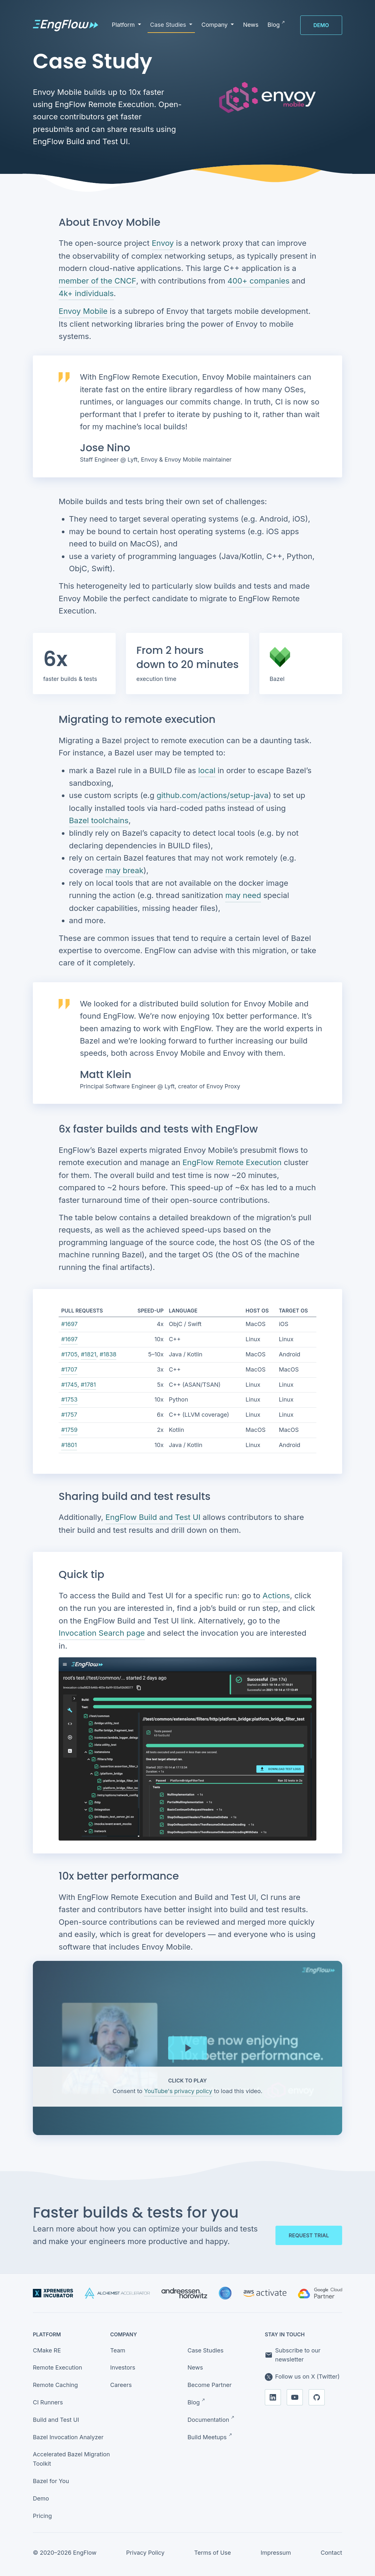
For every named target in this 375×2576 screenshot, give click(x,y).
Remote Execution (57, 2367)
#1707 (69, 1369)
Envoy (163, 243)
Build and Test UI (56, 2419)
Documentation (211, 2419)
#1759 (69, 1429)
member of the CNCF (97, 280)
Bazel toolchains (99, 820)
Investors (122, 2367)
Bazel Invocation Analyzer (68, 2437)
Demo (321, 25)
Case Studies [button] (169, 24)
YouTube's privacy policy (178, 2091)
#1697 (69, 1324)
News (195, 2367)
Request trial (309, 2235)
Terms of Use (212, 2552)
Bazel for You (51, 2481)
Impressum (276, 2552)
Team (117, 2350)
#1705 (69, 1354)
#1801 (69, 1445)
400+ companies (258, 280)
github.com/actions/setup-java (212, 795)
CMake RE (47, 2350)
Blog (196, 2402)
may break (124, 870)
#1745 (69, 1384)
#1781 (88, 1384)
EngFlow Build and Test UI (152, 1517)
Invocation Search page (102, 1633)
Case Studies (206, 2350)
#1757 (69, 1414)
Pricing (42, 2515)
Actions (276, 1595)
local (206, 770)
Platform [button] (124, 24)
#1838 (108, 1354)
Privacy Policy (145, 2552)
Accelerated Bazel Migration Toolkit (71, 2459)
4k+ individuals (86, 293)
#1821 (88, 1354)
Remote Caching (55, 2384)
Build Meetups (210, 2437)
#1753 (69, 1399)
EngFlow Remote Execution (232, 1162)
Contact (331, 2552)
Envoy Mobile (83, 311)
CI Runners (48, 2402)
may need (243, 895)
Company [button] (215, 24)
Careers (121, 2384)
